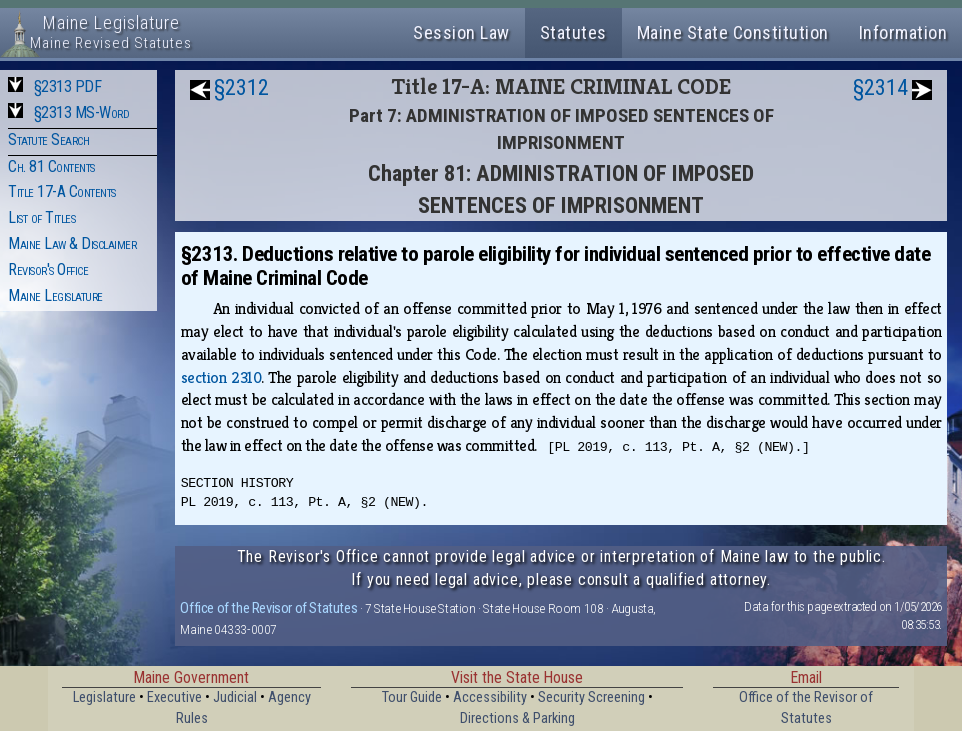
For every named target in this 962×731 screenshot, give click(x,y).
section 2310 (221, 377)
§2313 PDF (68, 86)
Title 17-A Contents (62, 191)
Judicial (235, 697)
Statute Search (48, 139)
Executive (174, 697)
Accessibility (490, 697)
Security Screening (591, 697)
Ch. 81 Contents (51, 166)
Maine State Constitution (733, 32)
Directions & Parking (517, 718)
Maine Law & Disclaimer (72, 243)
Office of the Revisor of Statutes (268, 608)
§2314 (880, 87)
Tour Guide (412, 697)
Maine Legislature (55, 295)
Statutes (573, 32)
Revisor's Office (48, 269)
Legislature (104, 697)
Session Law (461, 32)
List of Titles (41, 217)
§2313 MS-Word (82, 112)
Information (903, 32)
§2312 (241, 87)
